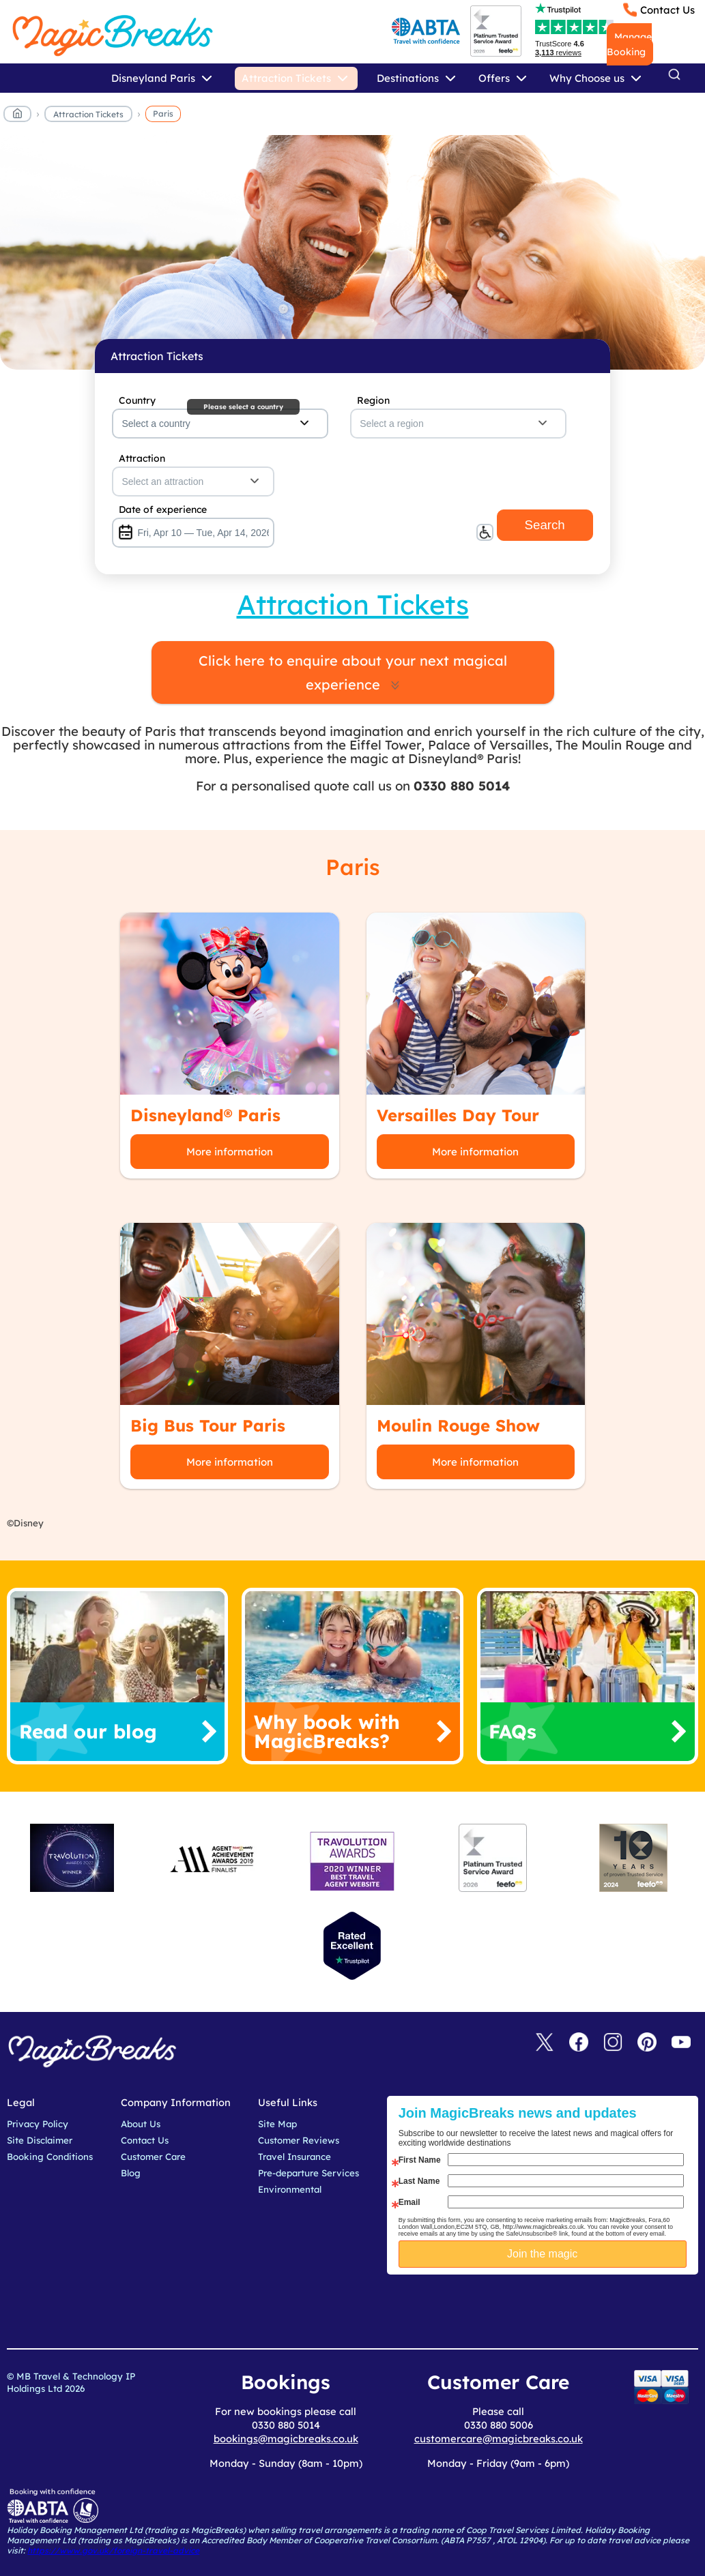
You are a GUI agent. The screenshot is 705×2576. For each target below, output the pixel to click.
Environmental (289, 2189)
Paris (163, 113)
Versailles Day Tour (458, 1115)
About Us (140, 2123)
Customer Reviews (298, 2140)
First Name (420, 2160)
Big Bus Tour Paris (207, 1425)
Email (409, 2202)
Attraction (142, 458)
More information (229, 1151)
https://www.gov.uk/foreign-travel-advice (113, 2550)
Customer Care (153, 2156)
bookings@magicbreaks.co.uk (286, 2438)
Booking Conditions (50, 2156)
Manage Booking (629, 44)
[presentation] (553, 2308)
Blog (131, 2172)
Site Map (277, 2123)
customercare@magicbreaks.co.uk (498, 2438)
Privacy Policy (37, 2123)
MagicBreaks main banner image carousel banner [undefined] (352, 252)
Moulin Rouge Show (458, 1425)
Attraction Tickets (88, 114)
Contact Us (667, 9)
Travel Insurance (294, 2156)
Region (373, 400)
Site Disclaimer (39, 2140)
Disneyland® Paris (205, 1115)
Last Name (419, 2181)
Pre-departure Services (308, 2172)
